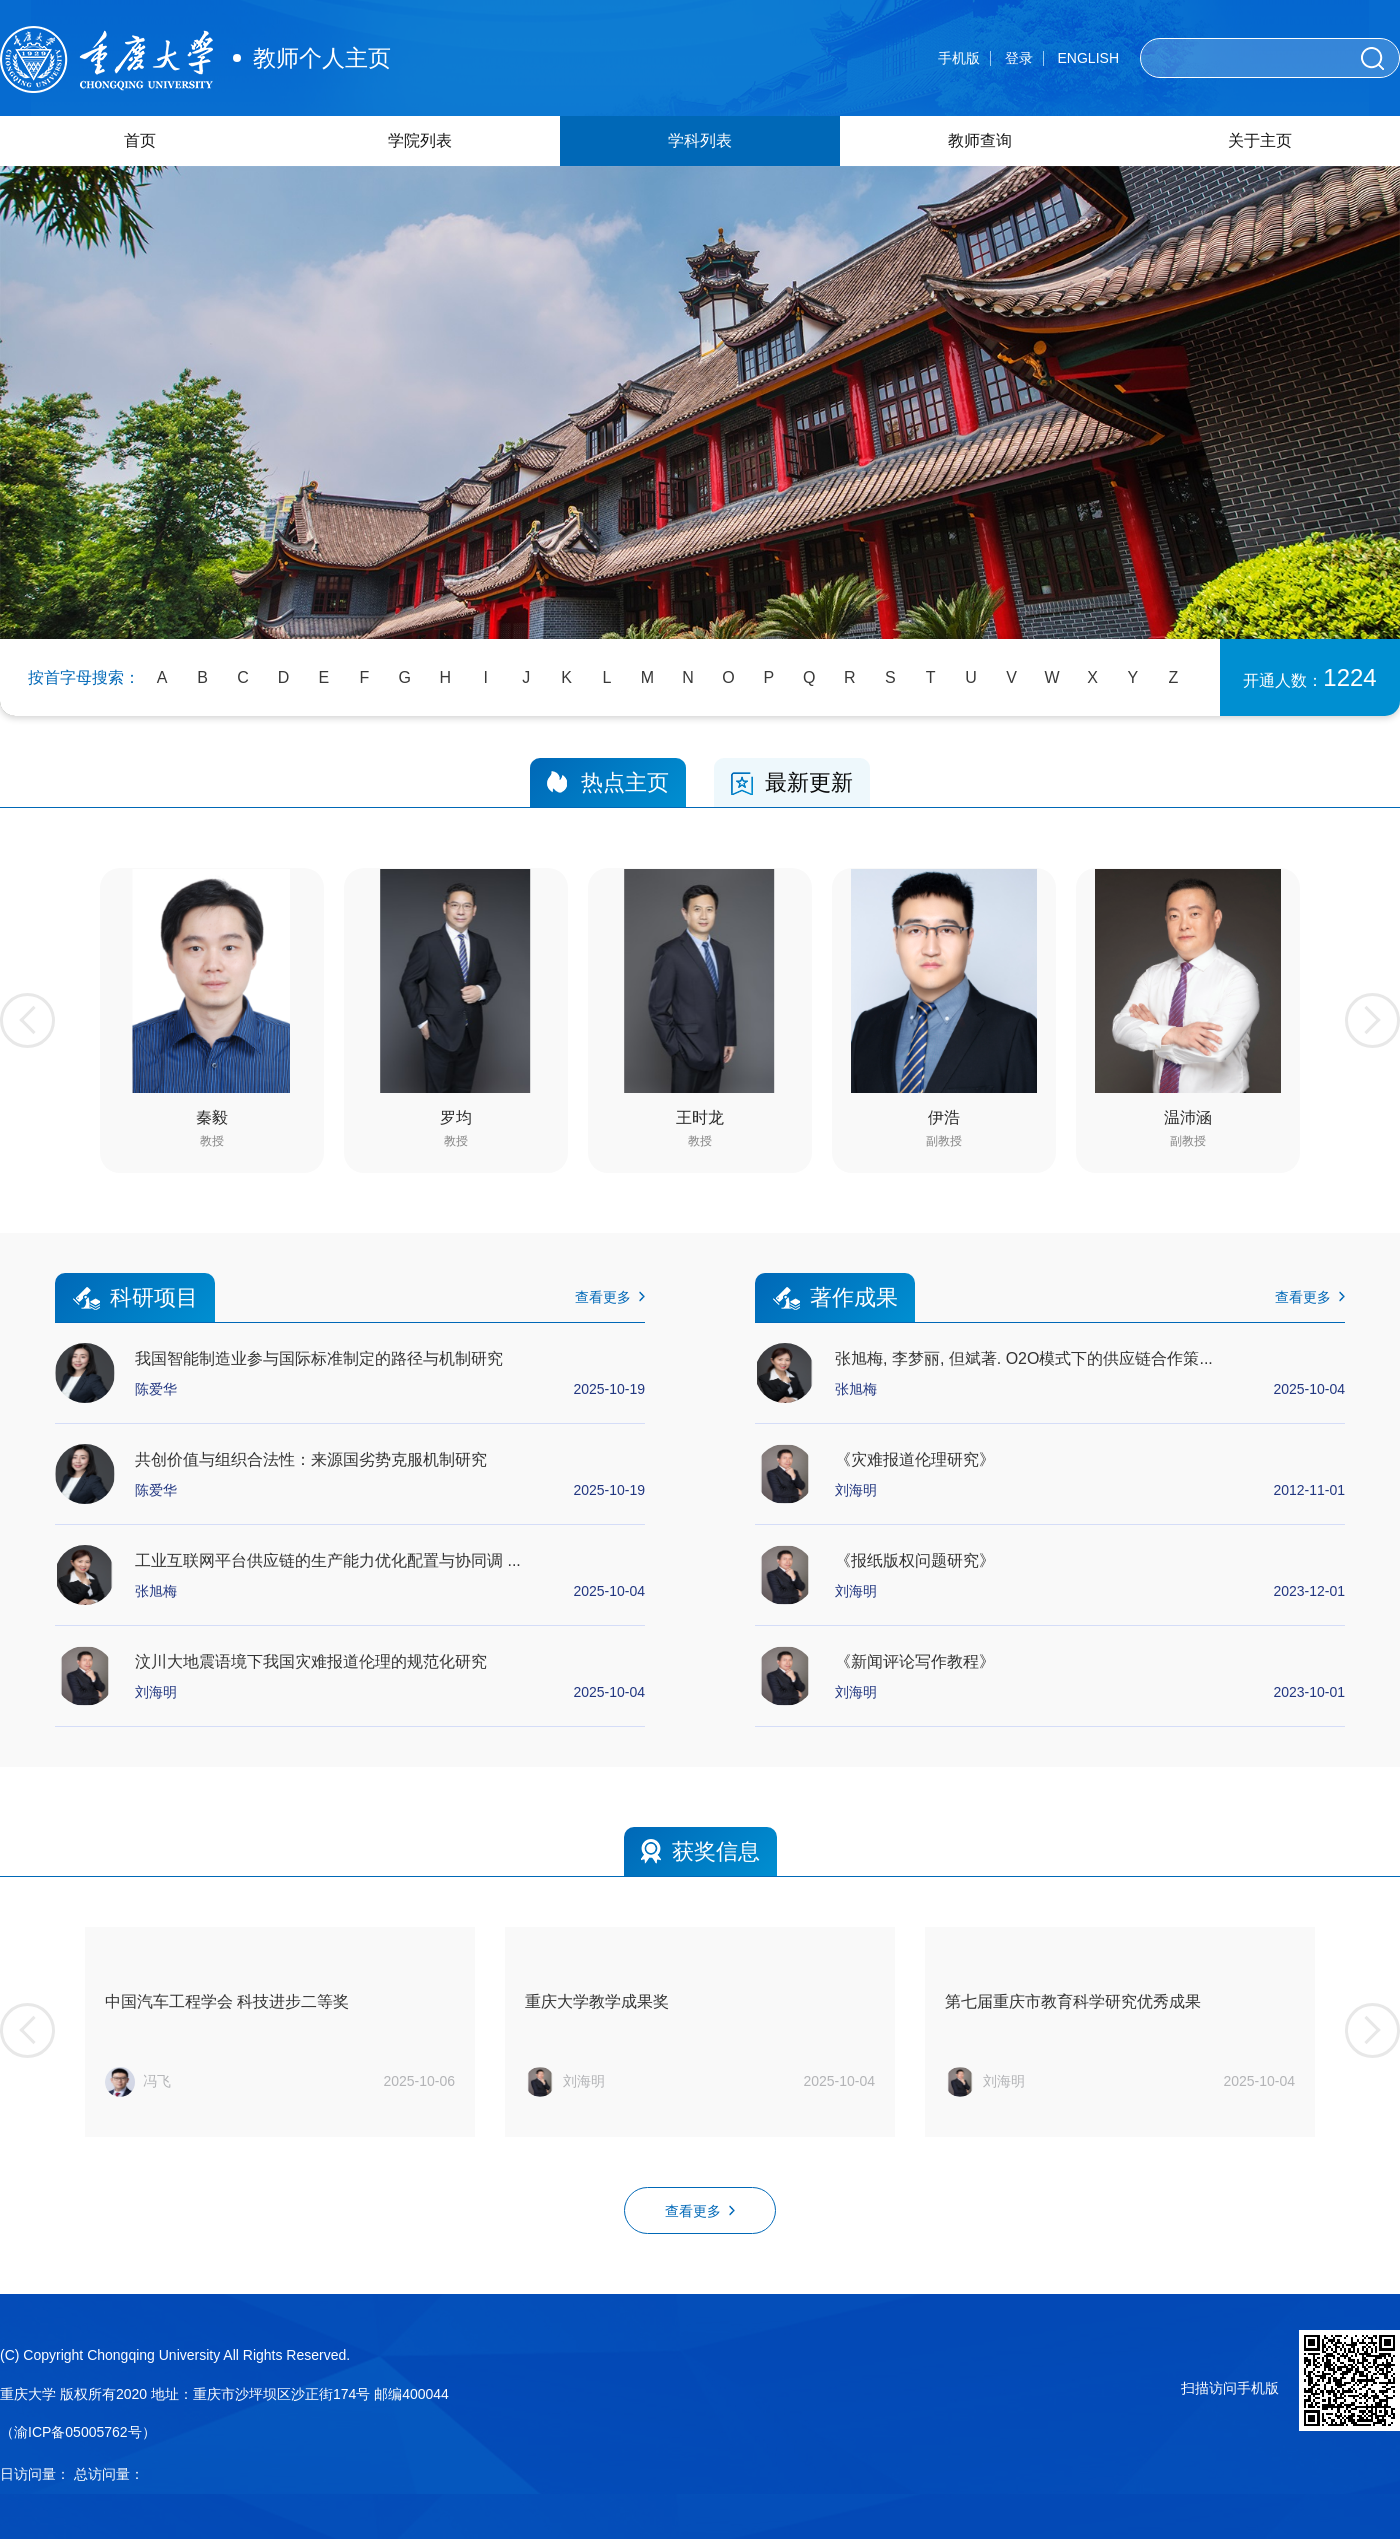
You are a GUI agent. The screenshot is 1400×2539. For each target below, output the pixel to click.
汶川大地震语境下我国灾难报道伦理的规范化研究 (311, 1661)
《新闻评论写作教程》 (915, 1661)
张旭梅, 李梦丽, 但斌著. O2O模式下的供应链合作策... (1024, 1358)
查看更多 (610, 1297)
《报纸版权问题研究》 (915, 1560)
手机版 (959, 58)
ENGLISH (1088, 58)
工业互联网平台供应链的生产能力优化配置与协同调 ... (328, 1560)
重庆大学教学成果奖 (597, 2001)
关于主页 (1260, 140)
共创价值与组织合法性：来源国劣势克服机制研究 (311, 1459)
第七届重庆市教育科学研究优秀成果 (1073, 2001)
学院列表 (420, 140)
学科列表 (700, 140)
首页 (140, 140)
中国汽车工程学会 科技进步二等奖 (227, 2001)
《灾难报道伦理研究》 (915, 1459)
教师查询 (980, 140)
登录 (1019, 58)
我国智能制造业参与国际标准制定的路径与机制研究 (319, 1358)
